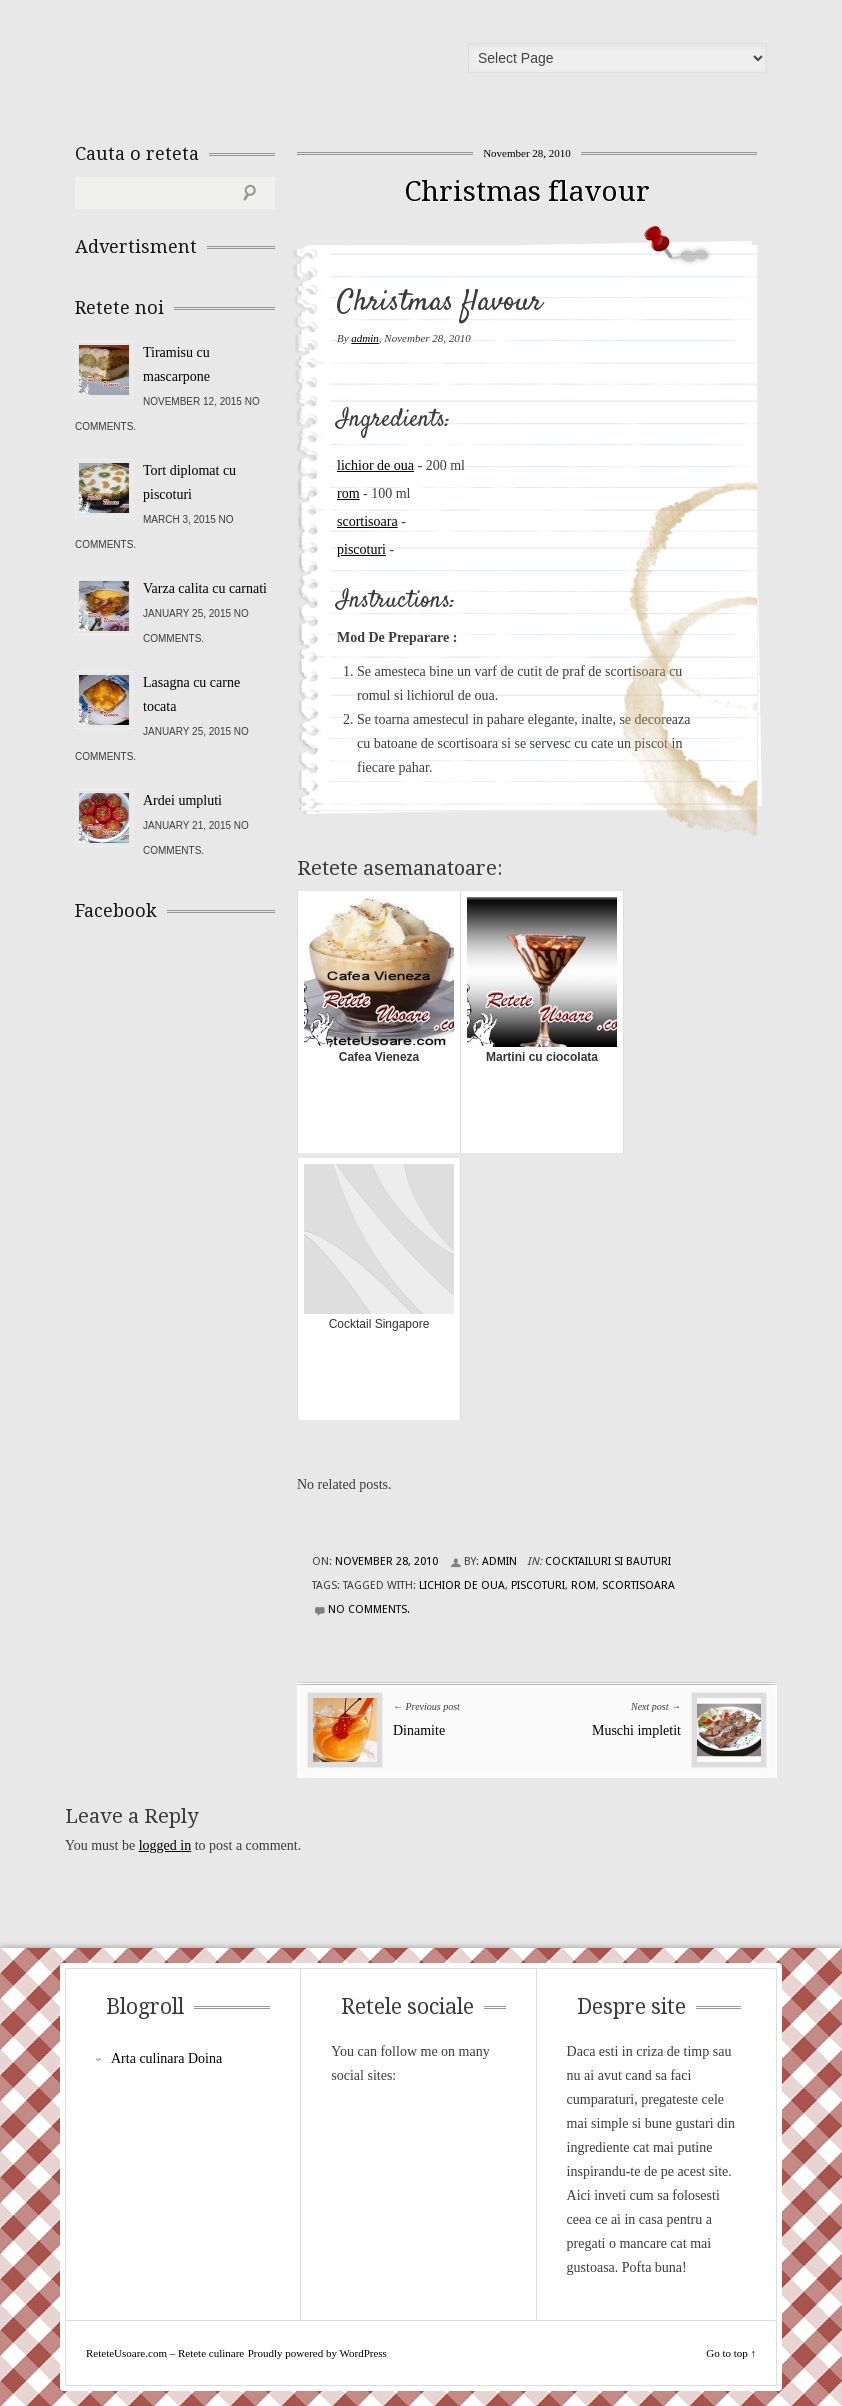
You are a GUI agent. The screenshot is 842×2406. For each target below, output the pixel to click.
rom (348, 493)
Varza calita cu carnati (205, 588)
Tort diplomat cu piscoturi (189, 482)
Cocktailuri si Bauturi (608, 1561)
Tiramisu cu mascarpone (176, 364)
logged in (165, 1845)
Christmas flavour (527, 191)
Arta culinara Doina (166, 2058)
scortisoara (367, 521)
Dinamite (419, 1730)
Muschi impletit (636, 1730)
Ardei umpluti (182, 800)
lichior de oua (375, 465)
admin (365, 338)
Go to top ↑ (731, 2353)
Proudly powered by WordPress (317, 2353)
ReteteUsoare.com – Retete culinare (219, 63)
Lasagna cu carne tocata (191, 694)
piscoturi (361, 549)
